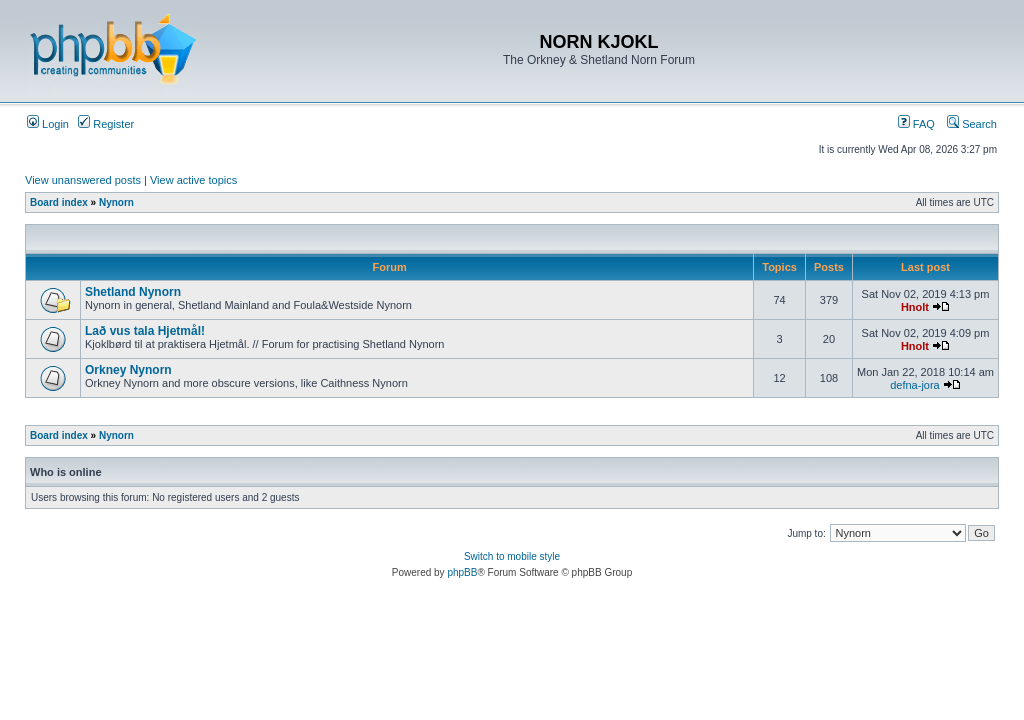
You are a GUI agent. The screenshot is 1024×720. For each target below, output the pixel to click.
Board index (59, 202)
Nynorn (116, 202)
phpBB (462, 572)
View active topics (193, 180)
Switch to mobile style (512, 556)
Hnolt (915, 307)
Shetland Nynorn (133, 292)
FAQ (916, 124)
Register (106, 124)
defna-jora (915, 385)
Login (48, 124)
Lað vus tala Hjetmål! (145, 331)
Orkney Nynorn (128, 370)
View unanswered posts (83, 180)
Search (972, 124)
